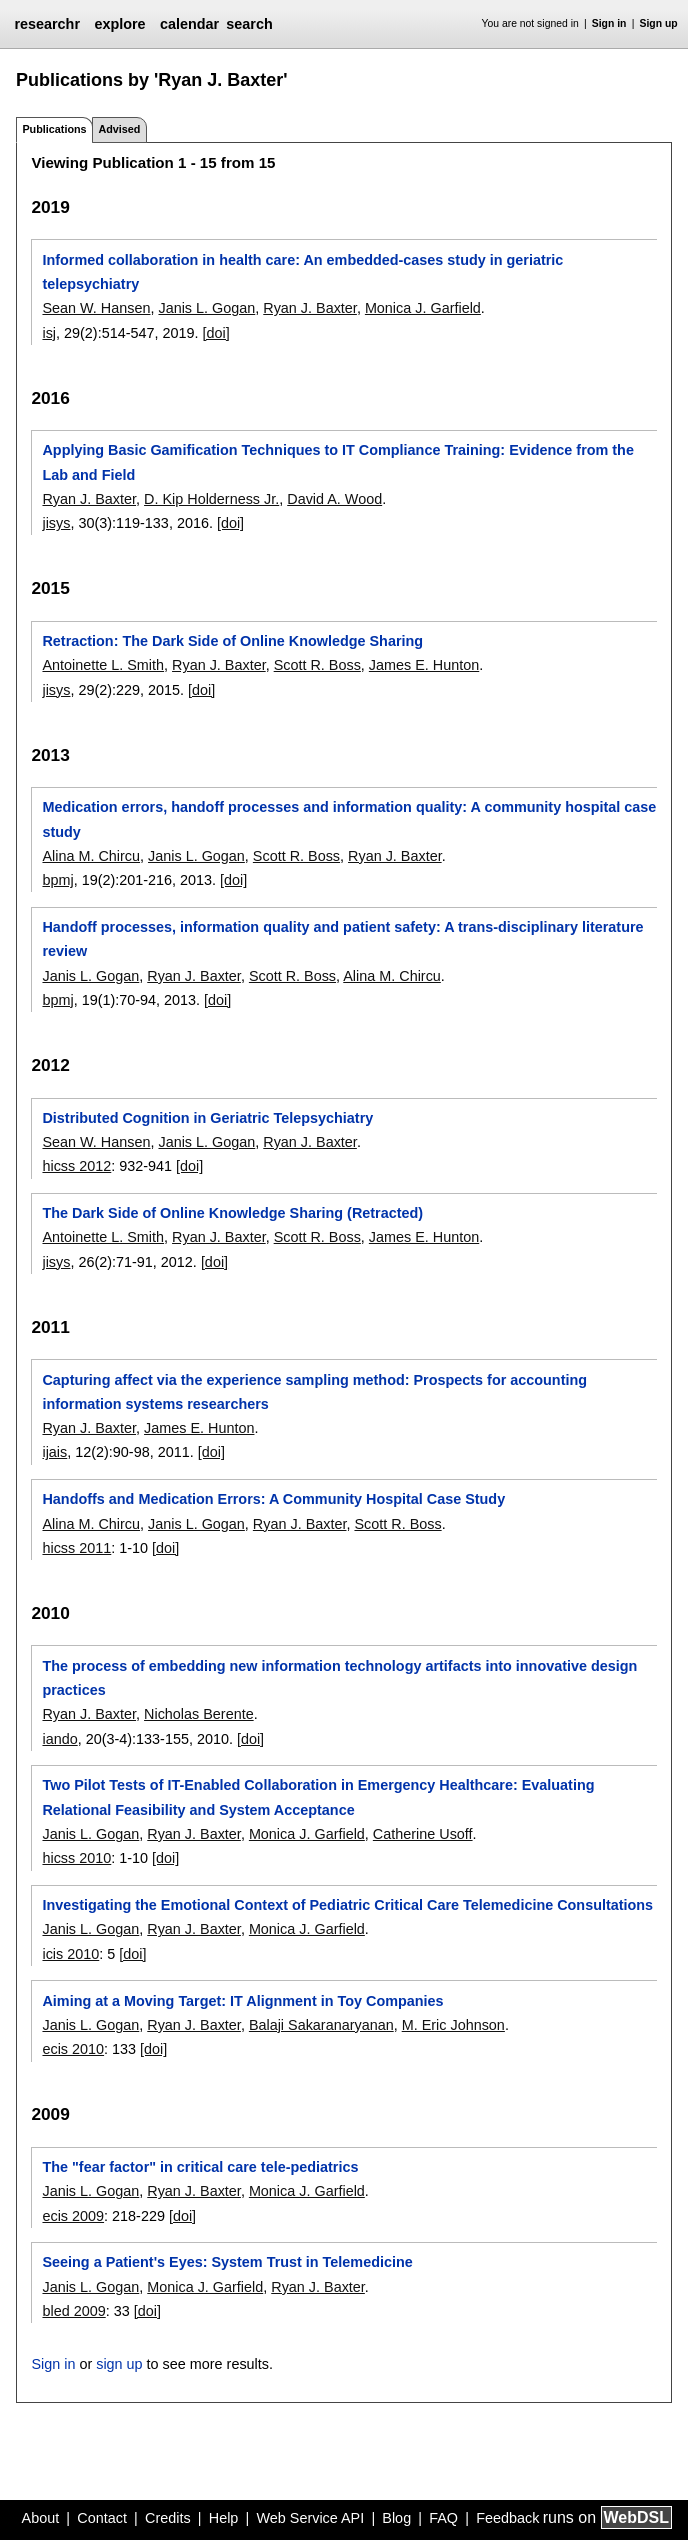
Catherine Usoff (423, 1834)
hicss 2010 (76, 1858)
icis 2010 (70, 1954)
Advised (119, 129)
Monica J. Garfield (423, 308)
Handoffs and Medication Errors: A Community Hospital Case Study (273, 1499)
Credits (168, 2518)
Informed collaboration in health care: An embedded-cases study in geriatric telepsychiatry (302, 272)
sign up (119, 2364)
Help (224, 2518)
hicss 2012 (76, 1166)
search (249, 24)
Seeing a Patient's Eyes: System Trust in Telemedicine (227, 2262)
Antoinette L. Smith (103, 665)
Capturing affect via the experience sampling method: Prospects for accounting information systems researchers (314, 1392)
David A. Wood (334, 499)
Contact (102, 2518)
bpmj (57, 880)
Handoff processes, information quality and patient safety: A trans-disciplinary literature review (342, 939)
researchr (47, 24)
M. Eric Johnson (453, 2025)
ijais (54, 1452)
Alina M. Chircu (91, 856)
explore (119, 24)
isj (49, 333)
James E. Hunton (424, 665)
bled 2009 (73, 2311)
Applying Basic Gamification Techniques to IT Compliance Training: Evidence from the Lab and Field (337, 462)
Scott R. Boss (317, 665)
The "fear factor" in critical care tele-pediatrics (200, 2167)
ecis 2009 (73, 2216)
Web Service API (310, 2518)
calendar (189, 24)
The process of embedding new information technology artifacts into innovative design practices (339, 1678)
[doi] (216, 333)
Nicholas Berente (199, 1714)
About (41, 2518)
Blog (396, 2518)
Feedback (507, 2518)
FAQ (443, 2518)
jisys (56, 523)
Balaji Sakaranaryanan (321, 2025)
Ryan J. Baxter (310, 308)
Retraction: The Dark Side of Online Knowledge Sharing (232, 641)
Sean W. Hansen (96, 308)
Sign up (659, 23)
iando (59, 1739)
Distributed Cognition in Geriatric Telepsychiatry (207, 1118)
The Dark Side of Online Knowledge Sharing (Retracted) (232, 1213)
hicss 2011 (76, 1548)
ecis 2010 (73, 2049)
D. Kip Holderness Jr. (211, 499)
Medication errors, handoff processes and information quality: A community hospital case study (349, 819)
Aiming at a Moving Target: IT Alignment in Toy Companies (242, 2001)
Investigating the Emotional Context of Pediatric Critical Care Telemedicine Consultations (347, 1905)
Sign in (609, 23)
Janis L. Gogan (206, 308)
